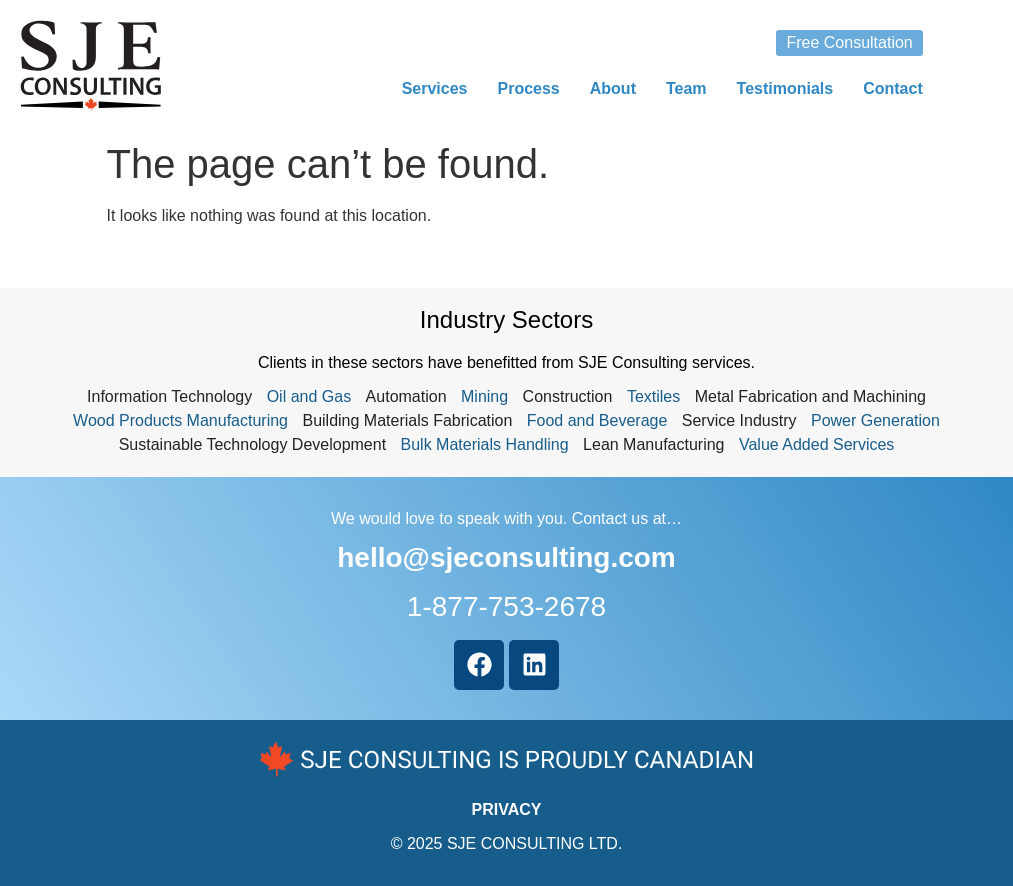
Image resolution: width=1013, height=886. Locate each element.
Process (528, 88)
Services (435, 88)
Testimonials (785, 88)
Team (686, 88)
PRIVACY (507, 809)
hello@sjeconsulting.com (506, 557)
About (613, 88)
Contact (893, 88)
